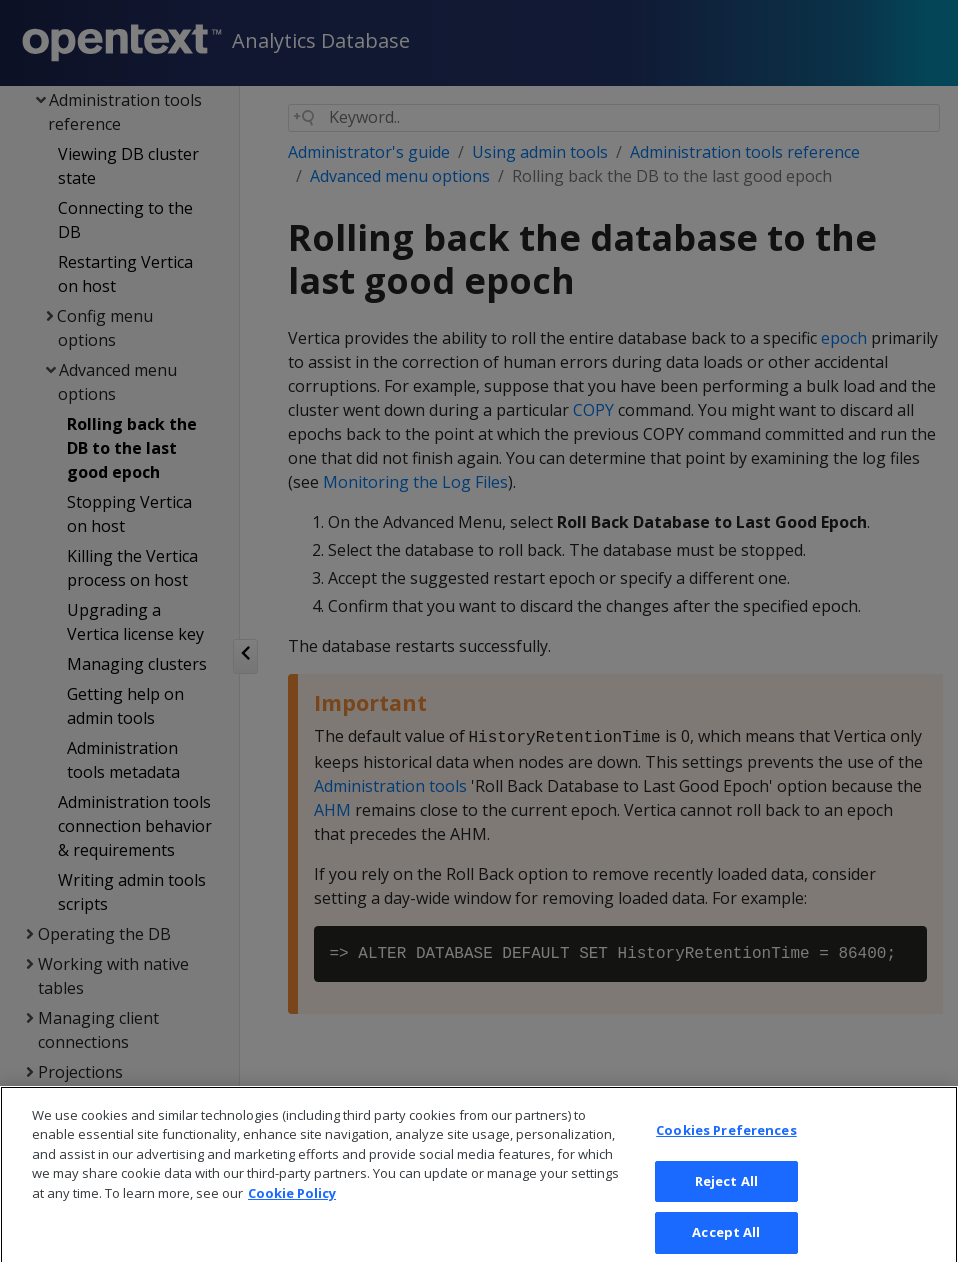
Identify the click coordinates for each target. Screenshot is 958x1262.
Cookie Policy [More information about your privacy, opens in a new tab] (292, 1216)
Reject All (726, 1204)
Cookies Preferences (726, 1153)
